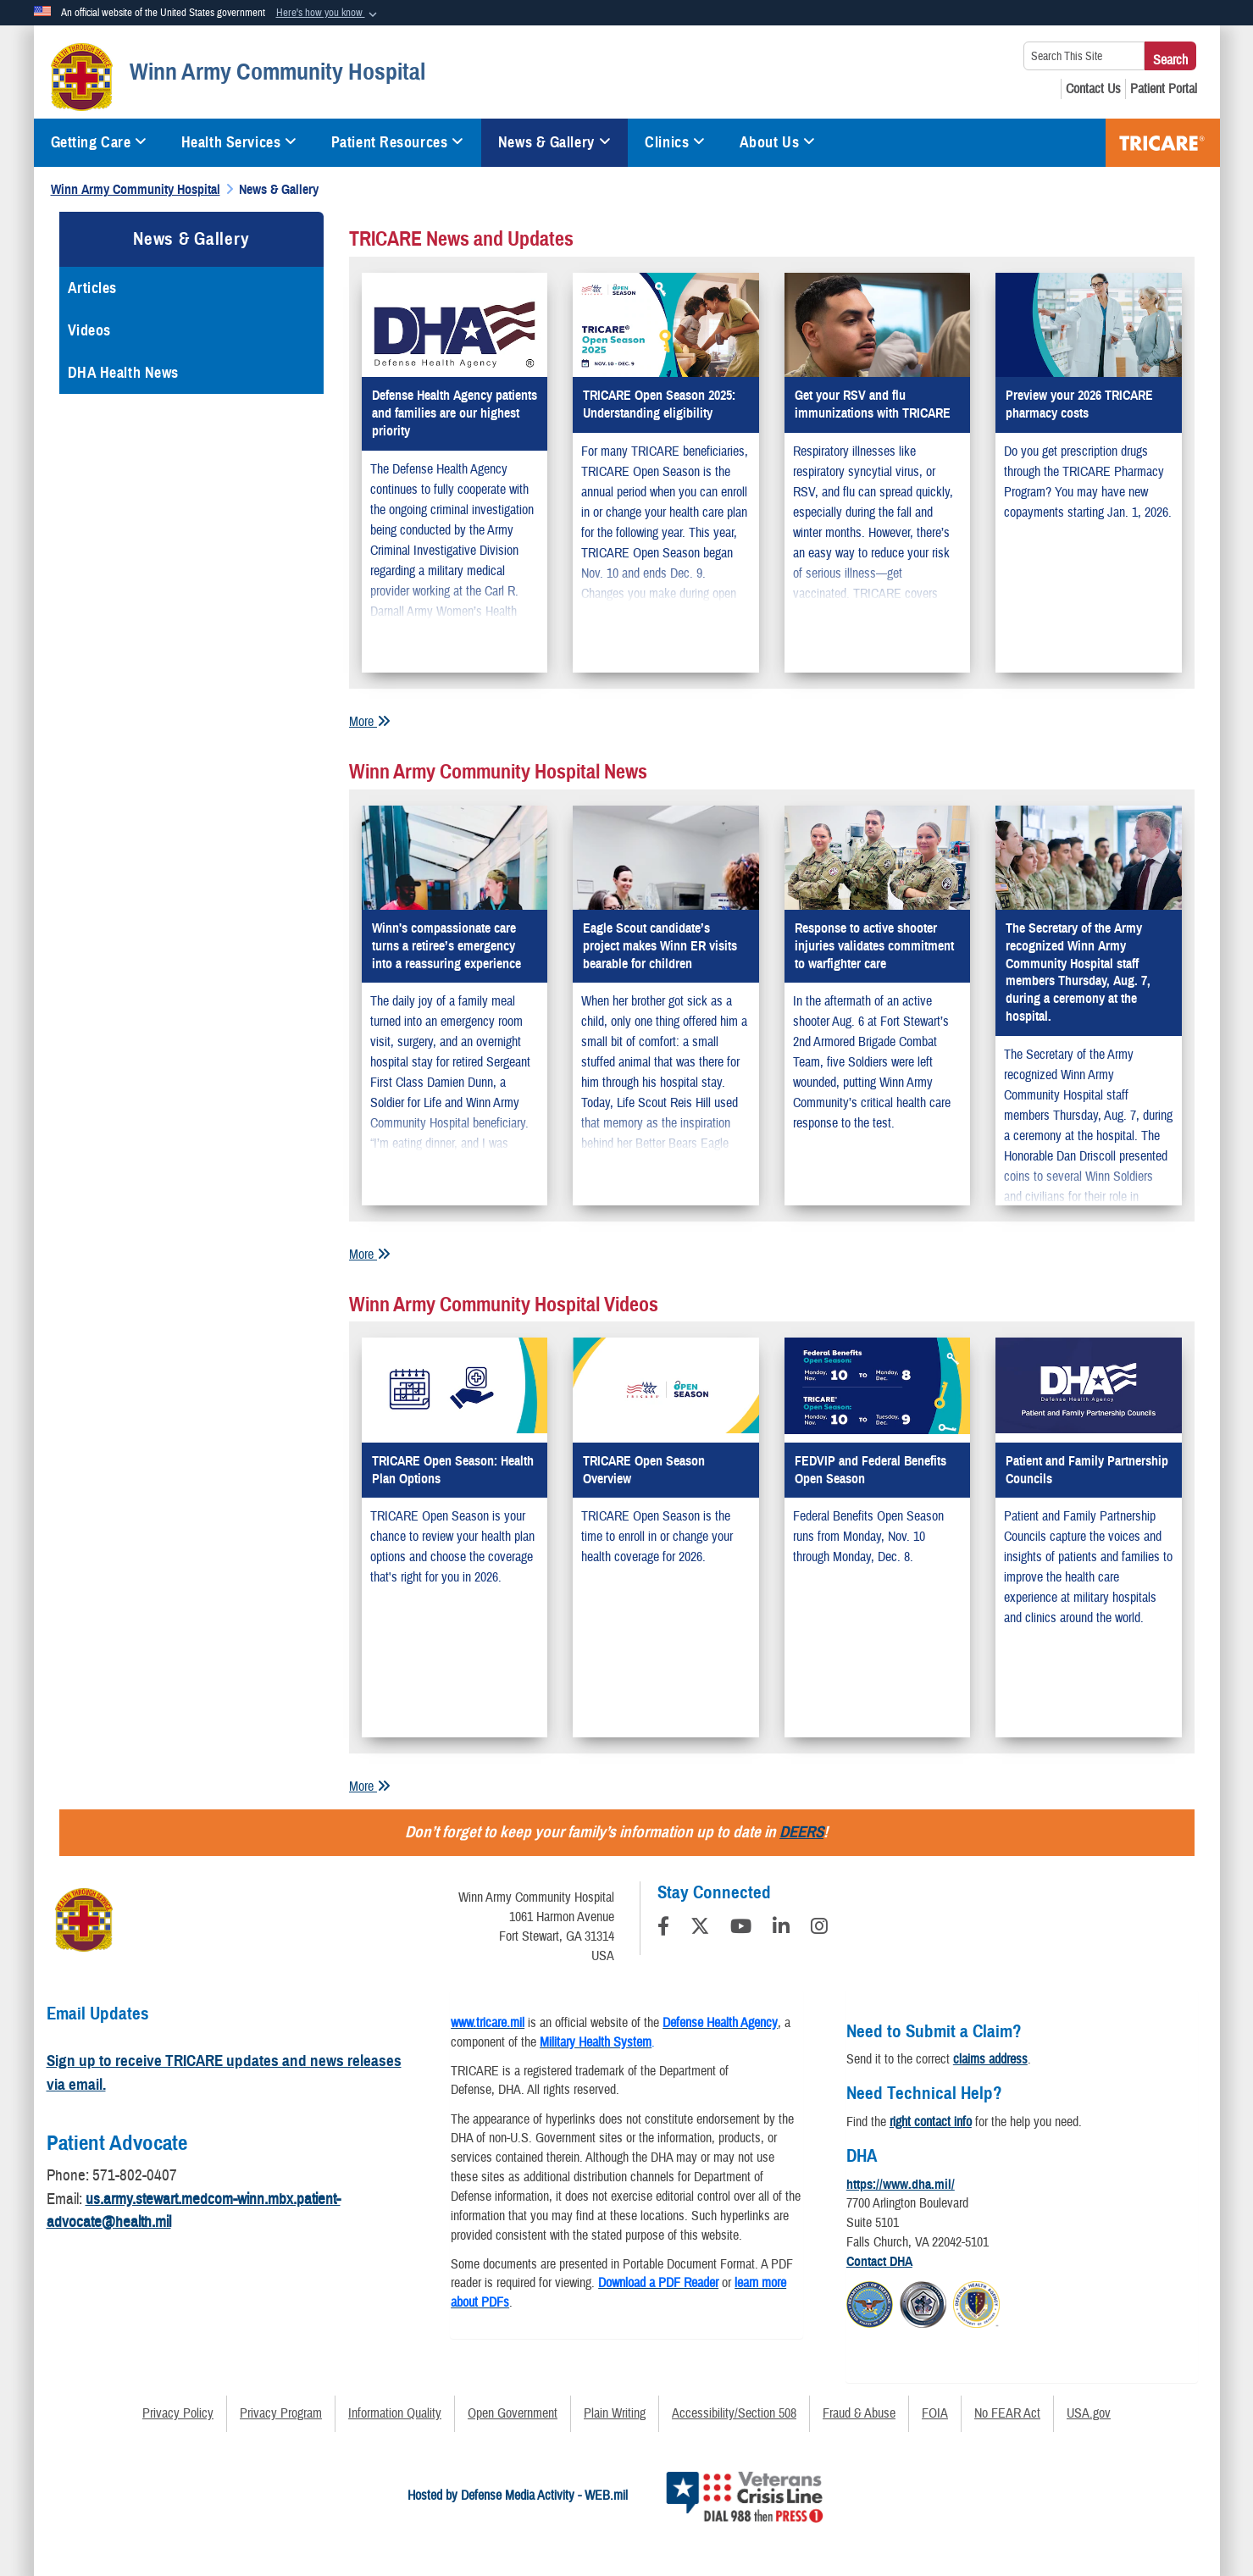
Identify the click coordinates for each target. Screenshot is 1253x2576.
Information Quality (394, 2413)
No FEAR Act (1007, 2413)
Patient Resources (397, 142)
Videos (89, 330)
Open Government (512, 2413)
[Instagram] (819, 1928)
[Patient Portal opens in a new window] (1163, 88)
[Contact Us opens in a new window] (1093, 88)
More (370, 721)
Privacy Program (281, 2413)
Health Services (239, 142)
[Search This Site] (1084, 56)
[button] (328, 13)
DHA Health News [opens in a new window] (123, 372)
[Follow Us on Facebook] (663, 1928)
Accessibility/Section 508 (734, 2413)
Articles (92, 288)
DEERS (801, 1832)
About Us (778, 142)
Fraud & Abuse (859, 2413)
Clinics (675, 142)
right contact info (931, 2121)
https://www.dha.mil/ (900, 2184)
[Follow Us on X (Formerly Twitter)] (699, 1928)
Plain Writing (615, 2413)
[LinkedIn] (781, 1928)
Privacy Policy (177, 2413)
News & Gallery (554, 142)
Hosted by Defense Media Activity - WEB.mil (518, 2495)
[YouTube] (740, 1928)
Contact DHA (879, 2261)
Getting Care (99, 142)
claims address (990, 2059)
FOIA (935, 2413)
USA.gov (1089, 2413)
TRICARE (1163, 143)
